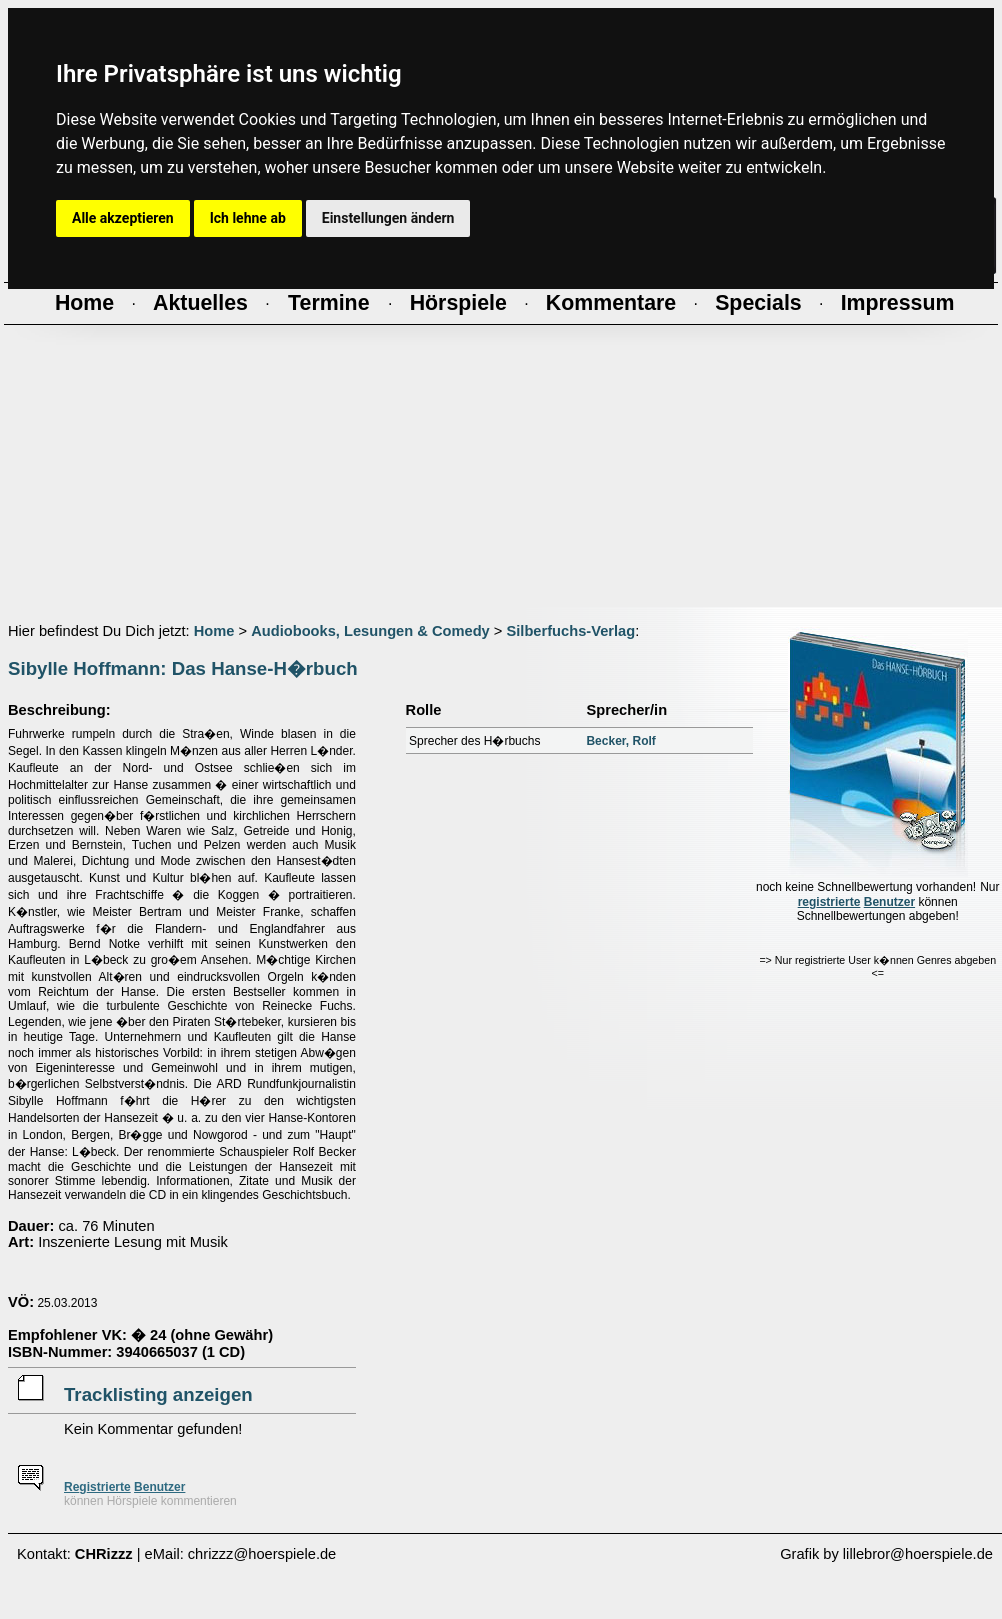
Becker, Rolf (620, 741)
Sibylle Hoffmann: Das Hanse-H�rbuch (183, 668)
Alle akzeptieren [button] (123, 218)
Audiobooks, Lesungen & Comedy (370, 631)
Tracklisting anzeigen (158, 1394)
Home (214, 631)
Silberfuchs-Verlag (570, 631)
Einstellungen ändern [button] (388, 218)
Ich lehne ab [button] (248, 218)
